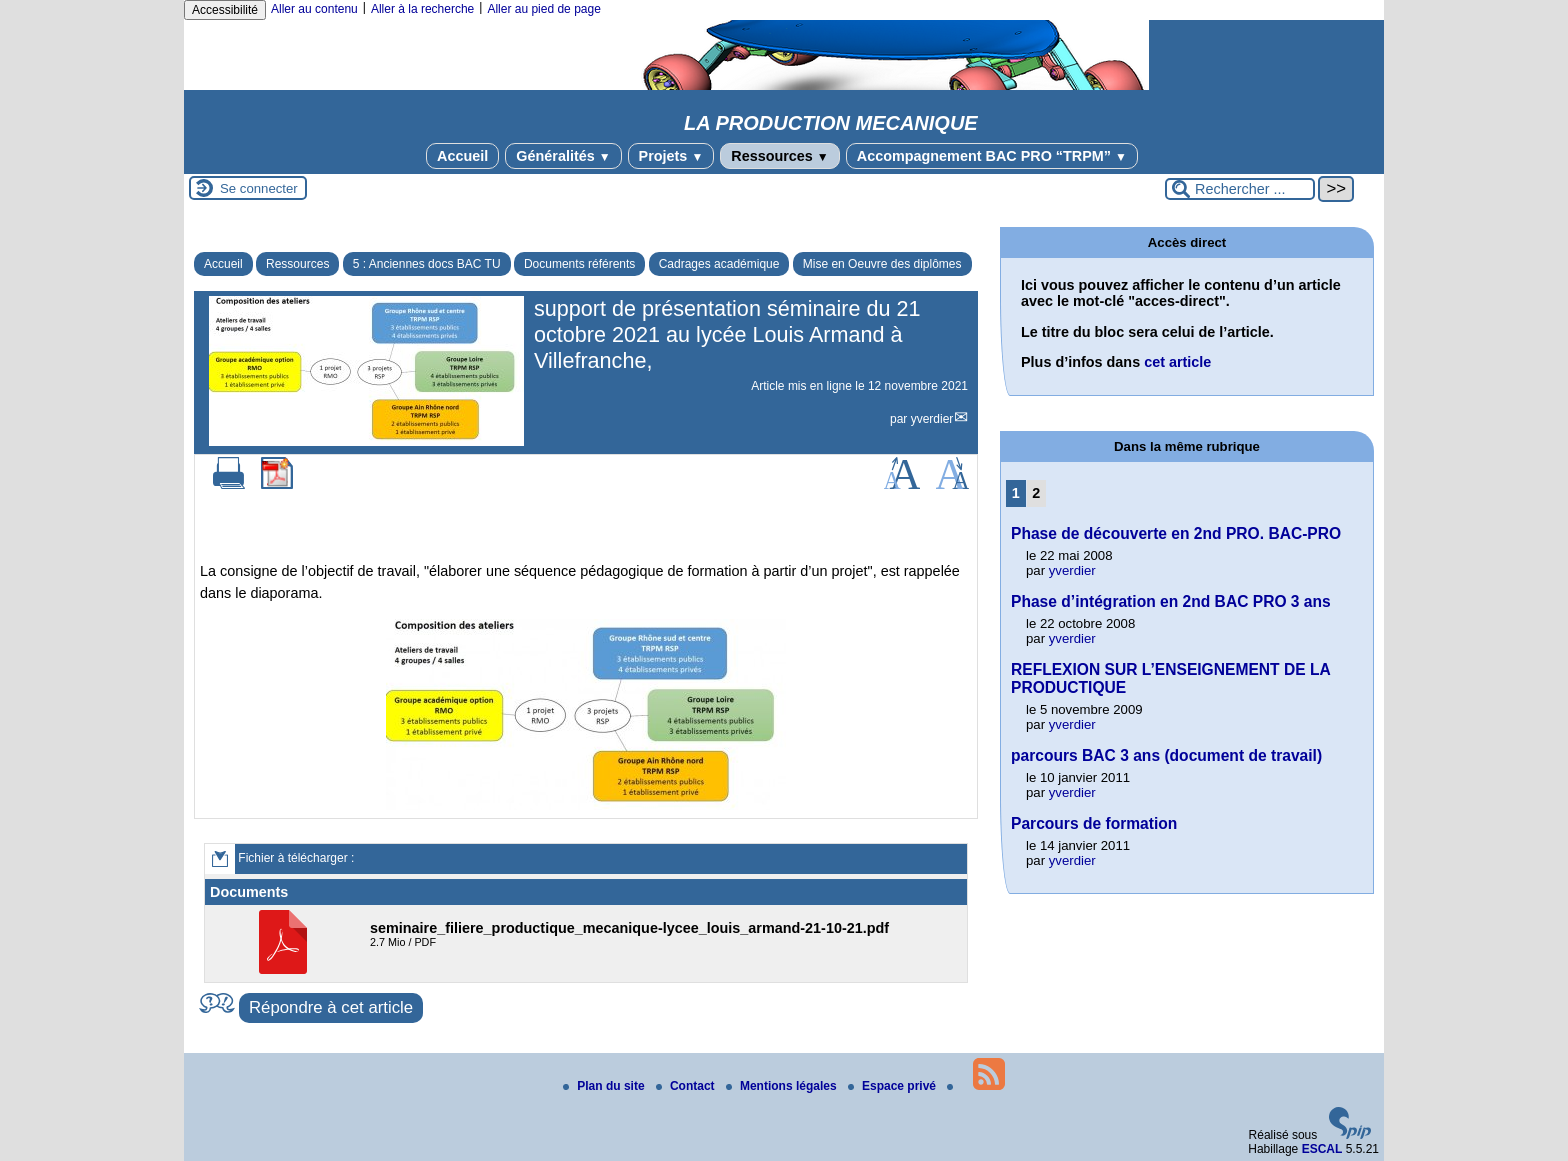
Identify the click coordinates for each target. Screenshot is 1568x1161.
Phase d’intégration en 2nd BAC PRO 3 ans (1171, 601)
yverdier (932, 419)
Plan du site (605, 1086)
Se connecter (259, 188)
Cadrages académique (719, 264)
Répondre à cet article (331, 1007)
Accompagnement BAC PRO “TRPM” (992, 156)
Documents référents (579, 264)
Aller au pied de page (543, 9)
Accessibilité (225, 10)
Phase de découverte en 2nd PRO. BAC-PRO (1176, 533)
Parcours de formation (1094, 823)
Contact (687, 1086)
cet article (1177, 362)
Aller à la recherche (422, 9)
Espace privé (893, 1086)
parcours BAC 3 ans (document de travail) (1166, 755)
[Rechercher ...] (1240, 189)
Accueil (462, 156)
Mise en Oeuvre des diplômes (882, 264)
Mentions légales (783, 1086)
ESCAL (1322, 1149)
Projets (671, 156)
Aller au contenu (314, 9)
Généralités (563, 156)
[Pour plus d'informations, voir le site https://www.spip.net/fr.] (1350, 1135)
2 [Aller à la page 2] (1036, 493)
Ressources (779, 156)
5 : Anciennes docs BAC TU (427, 264)
